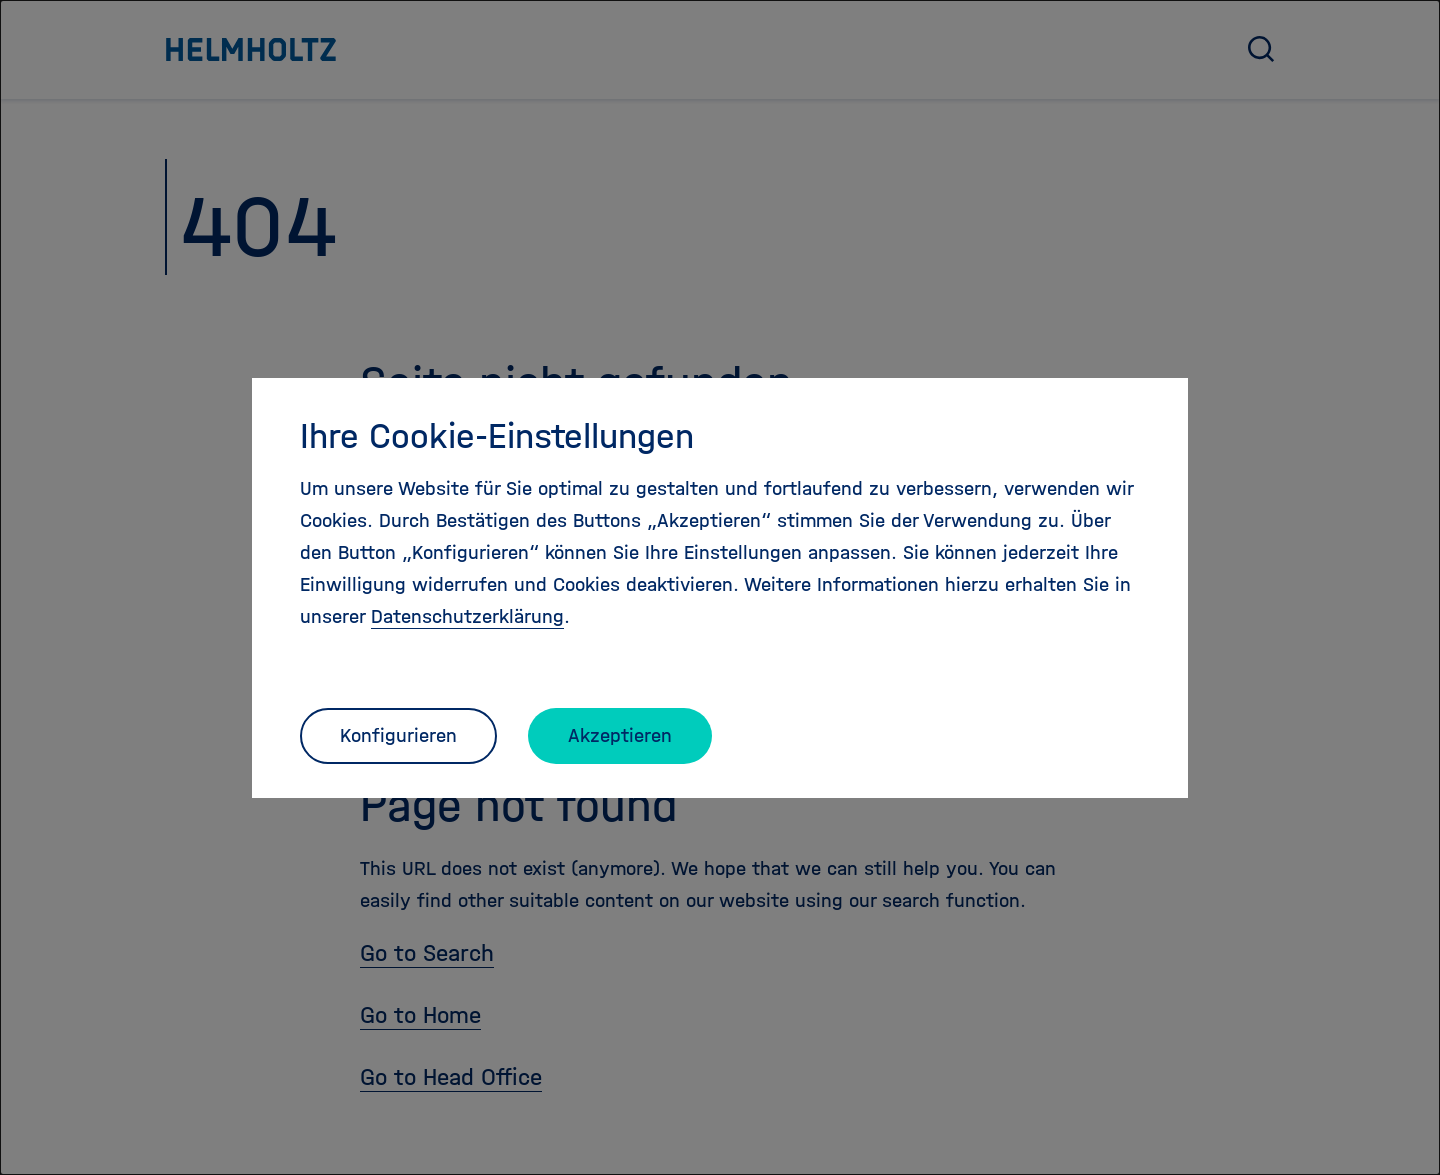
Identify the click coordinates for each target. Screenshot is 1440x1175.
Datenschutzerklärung (467, 616)
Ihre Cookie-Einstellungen (497, 436)
